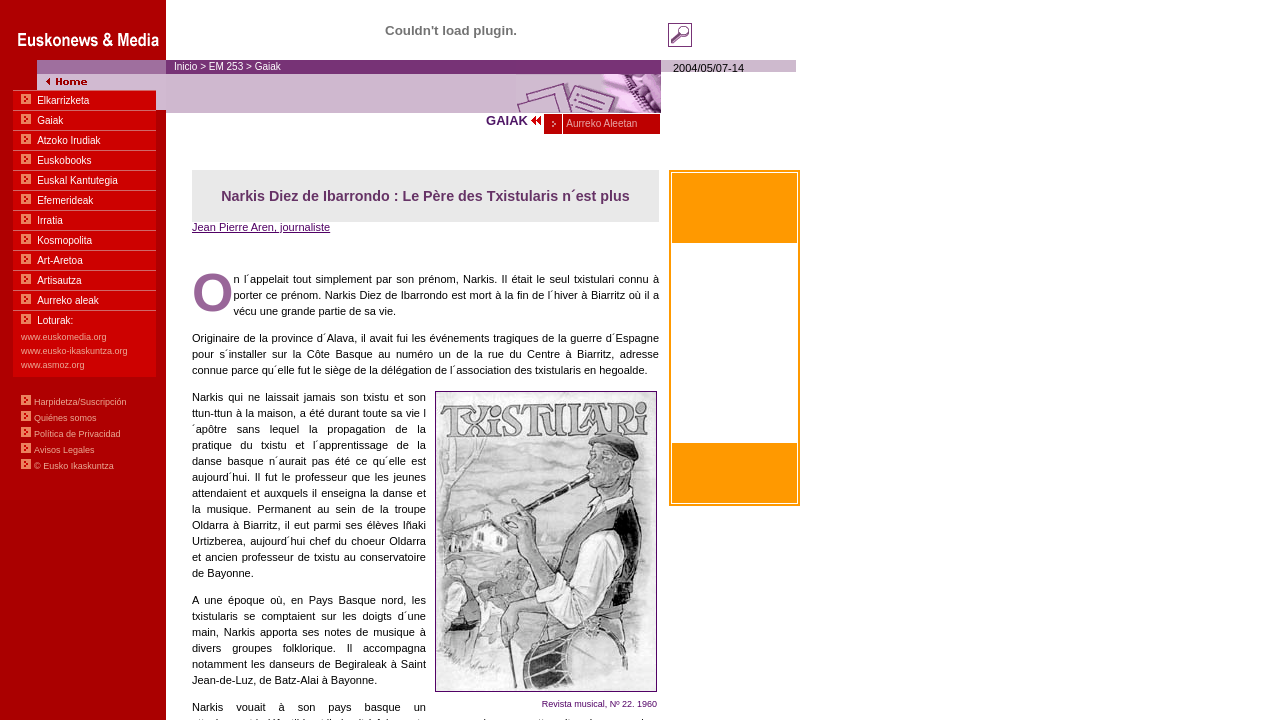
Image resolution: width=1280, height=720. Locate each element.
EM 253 (226, 66)
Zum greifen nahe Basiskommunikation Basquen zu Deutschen (735, 415)
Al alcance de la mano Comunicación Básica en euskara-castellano (734, 270)
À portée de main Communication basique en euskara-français (734, 318)
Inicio (185, 66)
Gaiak (268, 66)
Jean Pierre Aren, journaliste (261, 227)
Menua (83, 250)
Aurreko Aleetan (600, 123)
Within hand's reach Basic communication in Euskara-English (735, 367)
